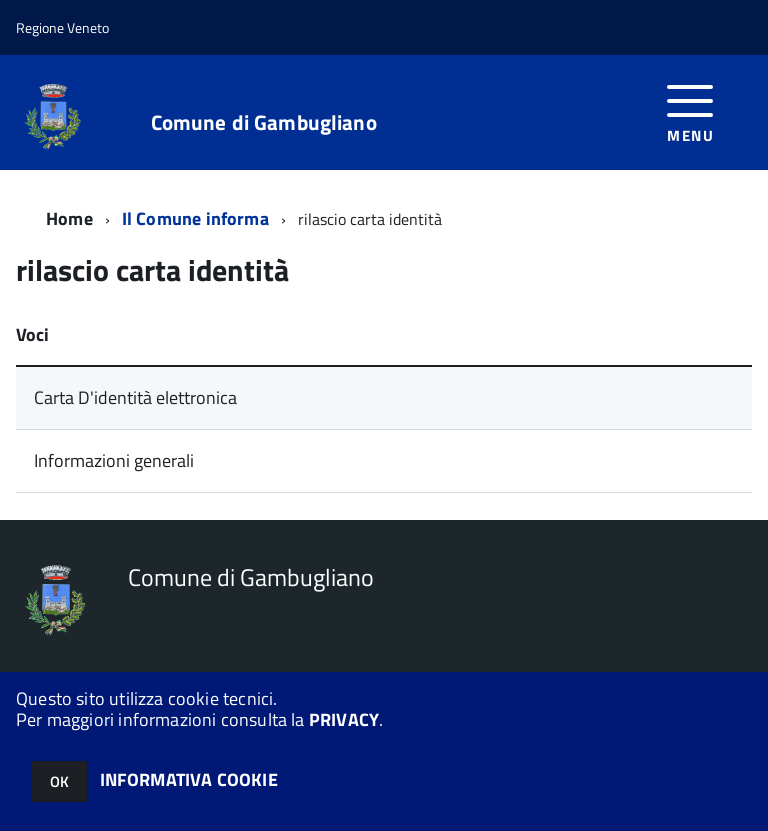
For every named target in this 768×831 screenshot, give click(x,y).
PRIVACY (344, 719)
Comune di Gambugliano (264, 122)
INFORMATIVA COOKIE (189, 779)
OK (59, 781)
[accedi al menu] (690, 111)
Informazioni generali (114, 460)
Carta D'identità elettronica (135, 397)
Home (69, 218)
